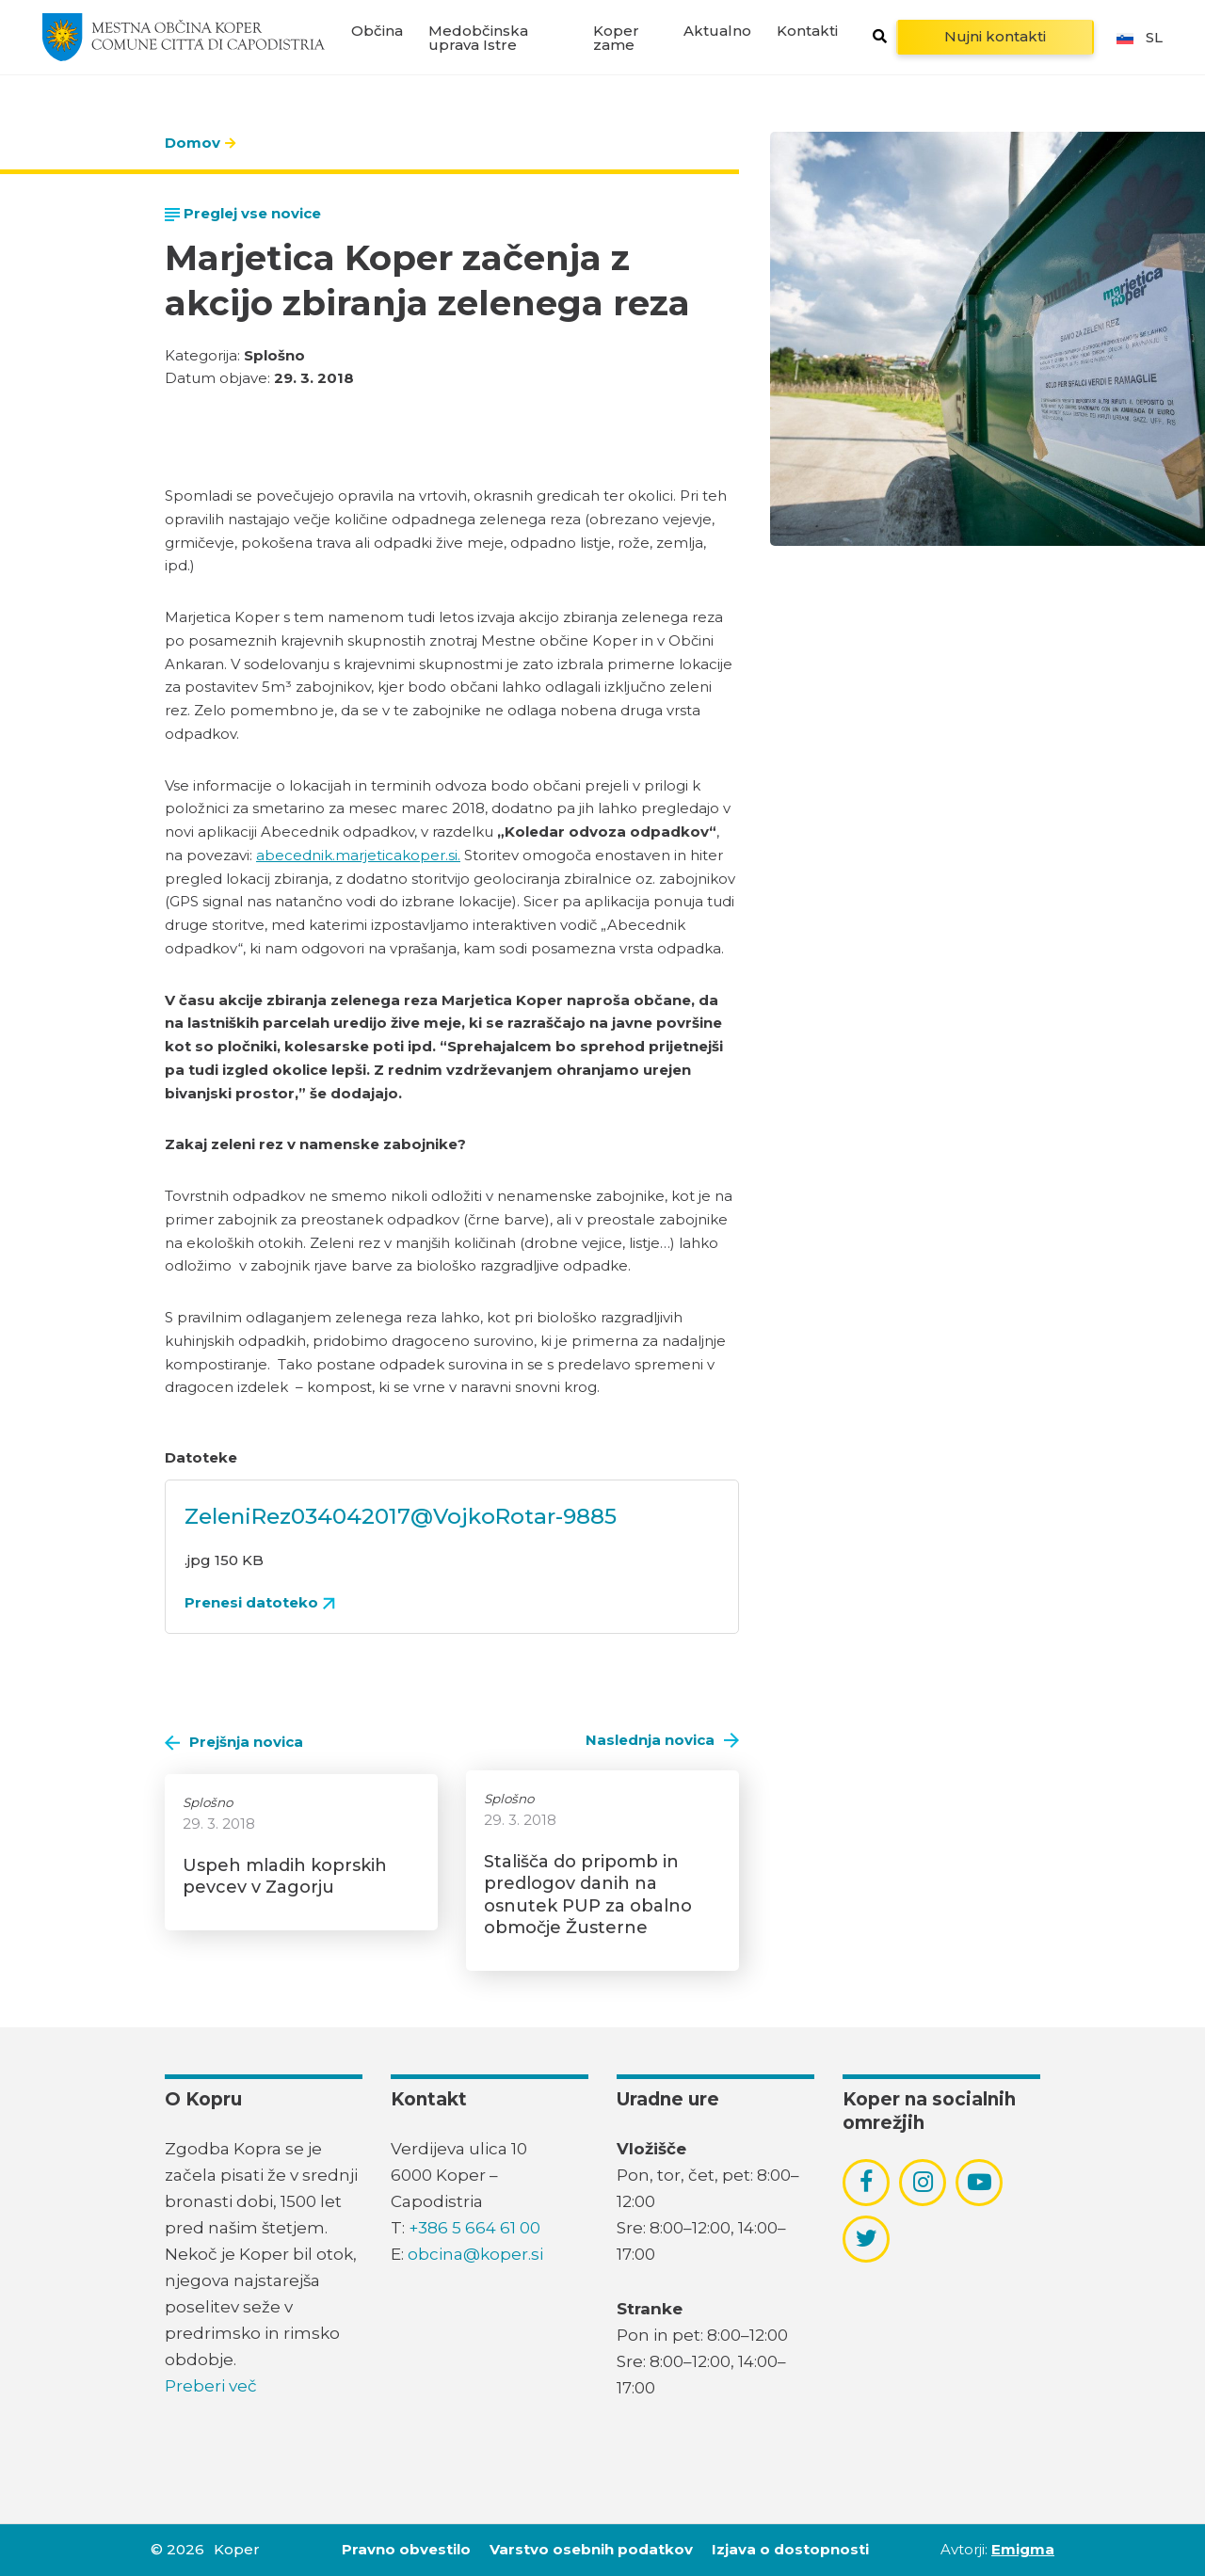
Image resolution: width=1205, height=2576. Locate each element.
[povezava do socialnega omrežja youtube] (979, 2182)
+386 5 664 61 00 (474, 2227)
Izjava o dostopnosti (790, 2549)
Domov (192, 143)
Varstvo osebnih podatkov (591, 2549)
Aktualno (717, 31)
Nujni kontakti (995, 36)
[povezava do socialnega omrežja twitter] (866, 2238)
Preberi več (211, 2385)
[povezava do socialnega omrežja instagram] (923, 2181)
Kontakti (807, 31)
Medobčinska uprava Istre (478, 38)
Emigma (1022, 2549)
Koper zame (616, 38)
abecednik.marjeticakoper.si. (358, 855)
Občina (377, 31)
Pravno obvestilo (406, 2549)
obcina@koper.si (475, 2254)
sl (1138, 37)
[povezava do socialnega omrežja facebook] (866, 2181)
